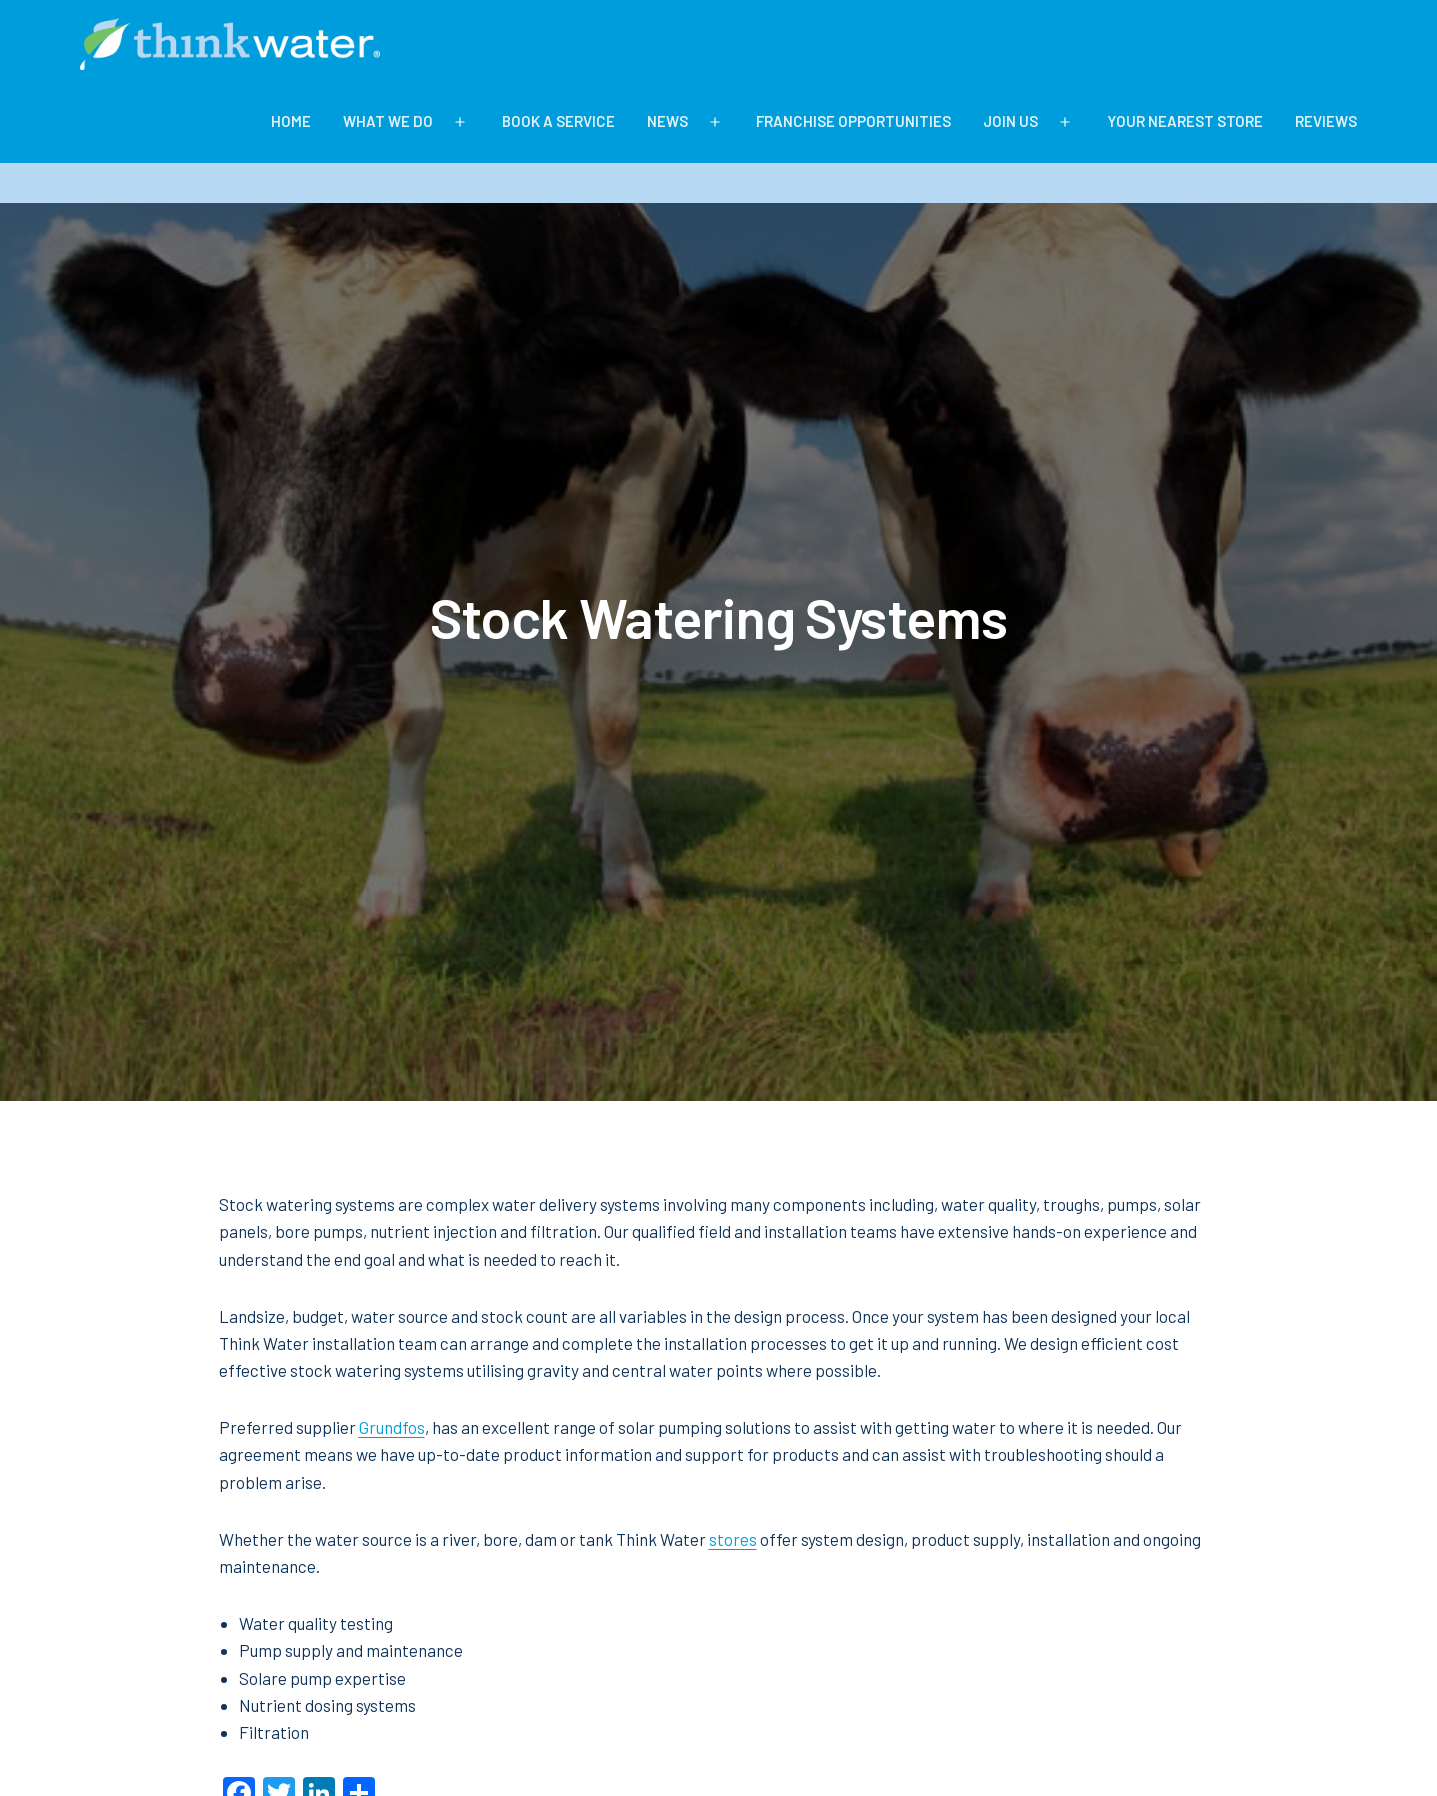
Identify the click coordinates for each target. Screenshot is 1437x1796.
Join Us (1010, 121)
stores (733, 1539)
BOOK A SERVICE (558, 121)
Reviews (1326, 121)
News (667, 121)
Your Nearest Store (1185, 121)
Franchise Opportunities (853, 121)
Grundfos (392, 1427)
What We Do (388, 121)
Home (291, 121)
